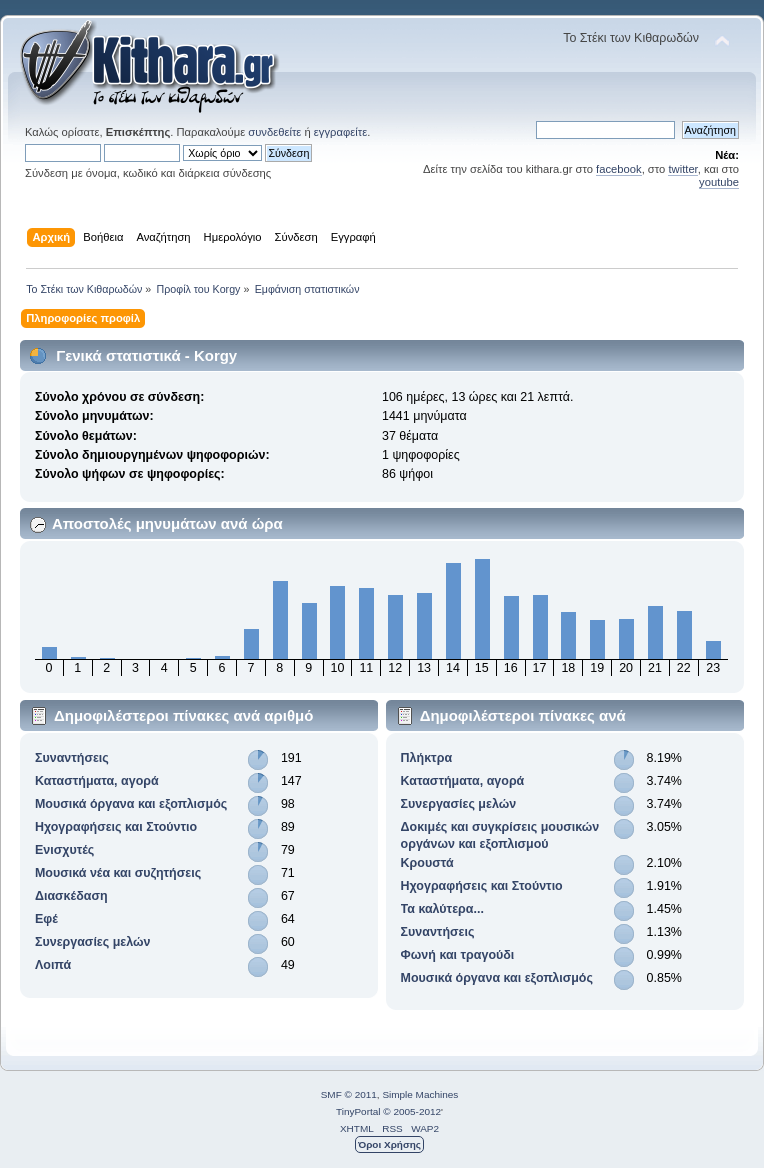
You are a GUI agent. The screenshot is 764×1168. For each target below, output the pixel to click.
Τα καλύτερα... (442, 909)
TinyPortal (358, 1111)
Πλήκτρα (426, 758)
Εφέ (46, 919)
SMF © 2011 (349, 1094)
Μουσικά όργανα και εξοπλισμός (131, 804)
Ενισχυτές (64, 850)
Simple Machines (420, 1094)
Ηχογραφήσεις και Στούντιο (116, 827)
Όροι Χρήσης (389, 1144)
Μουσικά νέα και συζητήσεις (118, 873)
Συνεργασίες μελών (93, 942)
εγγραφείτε (340, 132)
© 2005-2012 (412, 1111)
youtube (719, 182)
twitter (682, 169)
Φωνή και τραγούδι (458, 955)
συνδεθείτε (274, 132)
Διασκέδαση (71, 896)
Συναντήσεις (72, 758)
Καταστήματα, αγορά (97, 781)
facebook (619, 169)
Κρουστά (427, 863)
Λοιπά (53, 965)
